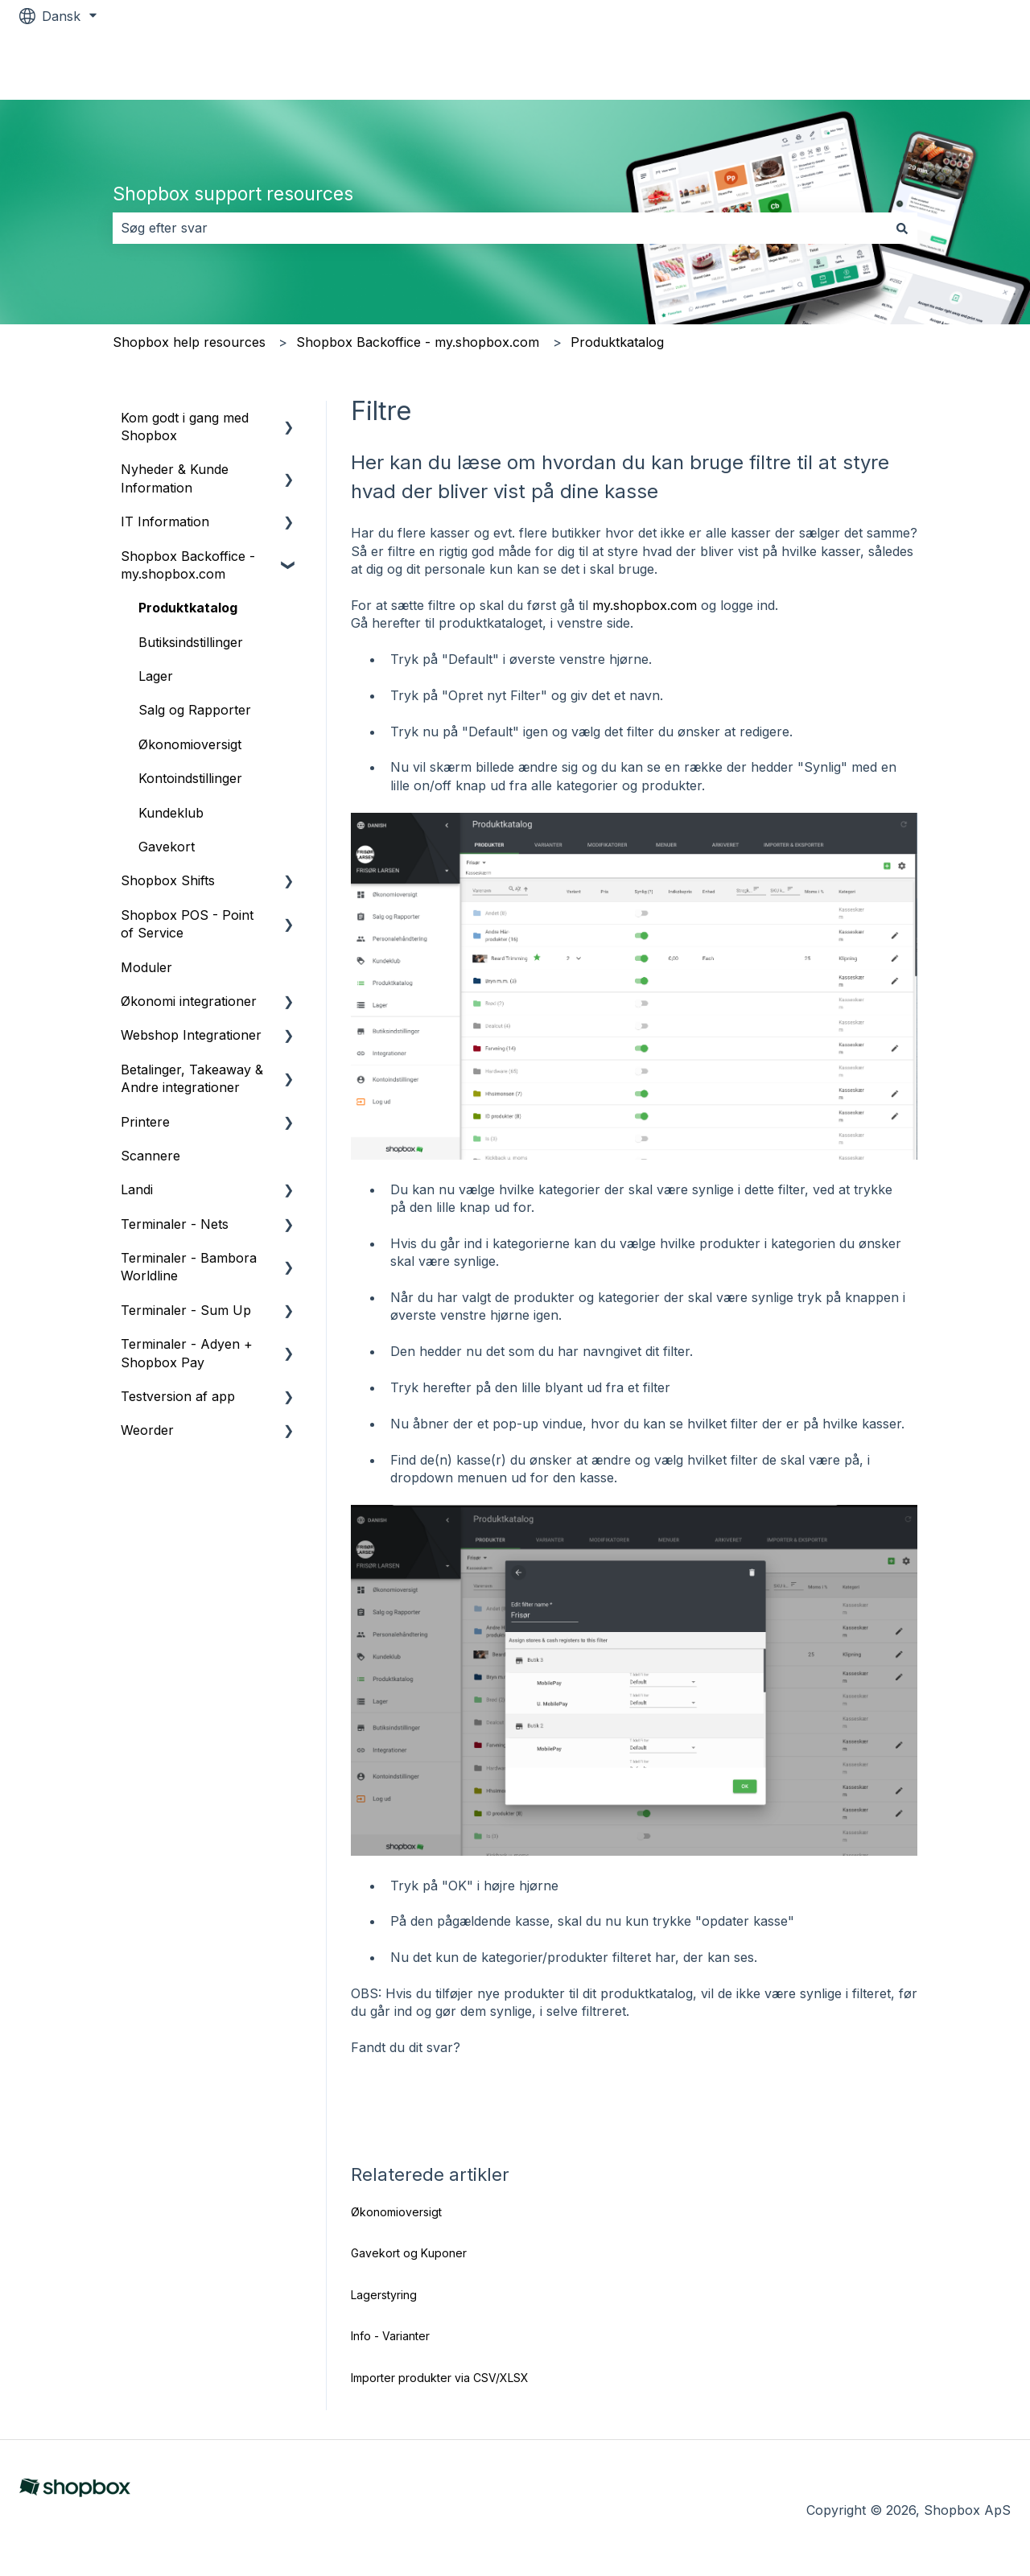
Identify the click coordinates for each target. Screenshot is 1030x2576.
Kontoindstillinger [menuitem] (190, 778)
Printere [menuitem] (145, 1122)
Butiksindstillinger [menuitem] (190, 642)
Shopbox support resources (233, 194)
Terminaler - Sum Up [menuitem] (186, 1310)
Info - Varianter (390, 2336)
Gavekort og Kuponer (409, 2253)
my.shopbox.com (644, 605)
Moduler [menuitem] (146, 967)
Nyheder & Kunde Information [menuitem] (175, 478)
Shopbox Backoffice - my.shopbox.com (417, 342)
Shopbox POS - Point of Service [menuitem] (187, 924)
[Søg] (902, 227)
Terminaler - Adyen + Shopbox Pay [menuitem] (187, 1353)
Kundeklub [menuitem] (171, 813)
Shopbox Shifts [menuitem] (168, 880)
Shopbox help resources (189, 342)
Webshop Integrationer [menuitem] (191, 1035)
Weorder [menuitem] (147, 1430)
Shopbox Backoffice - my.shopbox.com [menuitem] (188, 565)
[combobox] (500, 227)
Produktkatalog (617, 342)
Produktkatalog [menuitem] (187, 608)
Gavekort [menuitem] (166, 847)
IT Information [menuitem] (165, 521)
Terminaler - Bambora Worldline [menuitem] (189, 1267)
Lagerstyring (384, 2295)
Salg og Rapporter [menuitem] (194, 710)
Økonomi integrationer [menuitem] (189, 1001)
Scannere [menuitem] (150, 1156)
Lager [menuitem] (155, 676)
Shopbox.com (951, 66)
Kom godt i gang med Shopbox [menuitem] (185, 426)
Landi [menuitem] (137, 1189)
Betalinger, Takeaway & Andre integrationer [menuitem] (192, 1078)
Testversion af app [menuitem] (178, 1396)
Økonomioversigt (396, 2212)
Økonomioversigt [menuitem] (189, 744)
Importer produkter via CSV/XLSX (440, 2377)
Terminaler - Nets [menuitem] (175, 1224)
